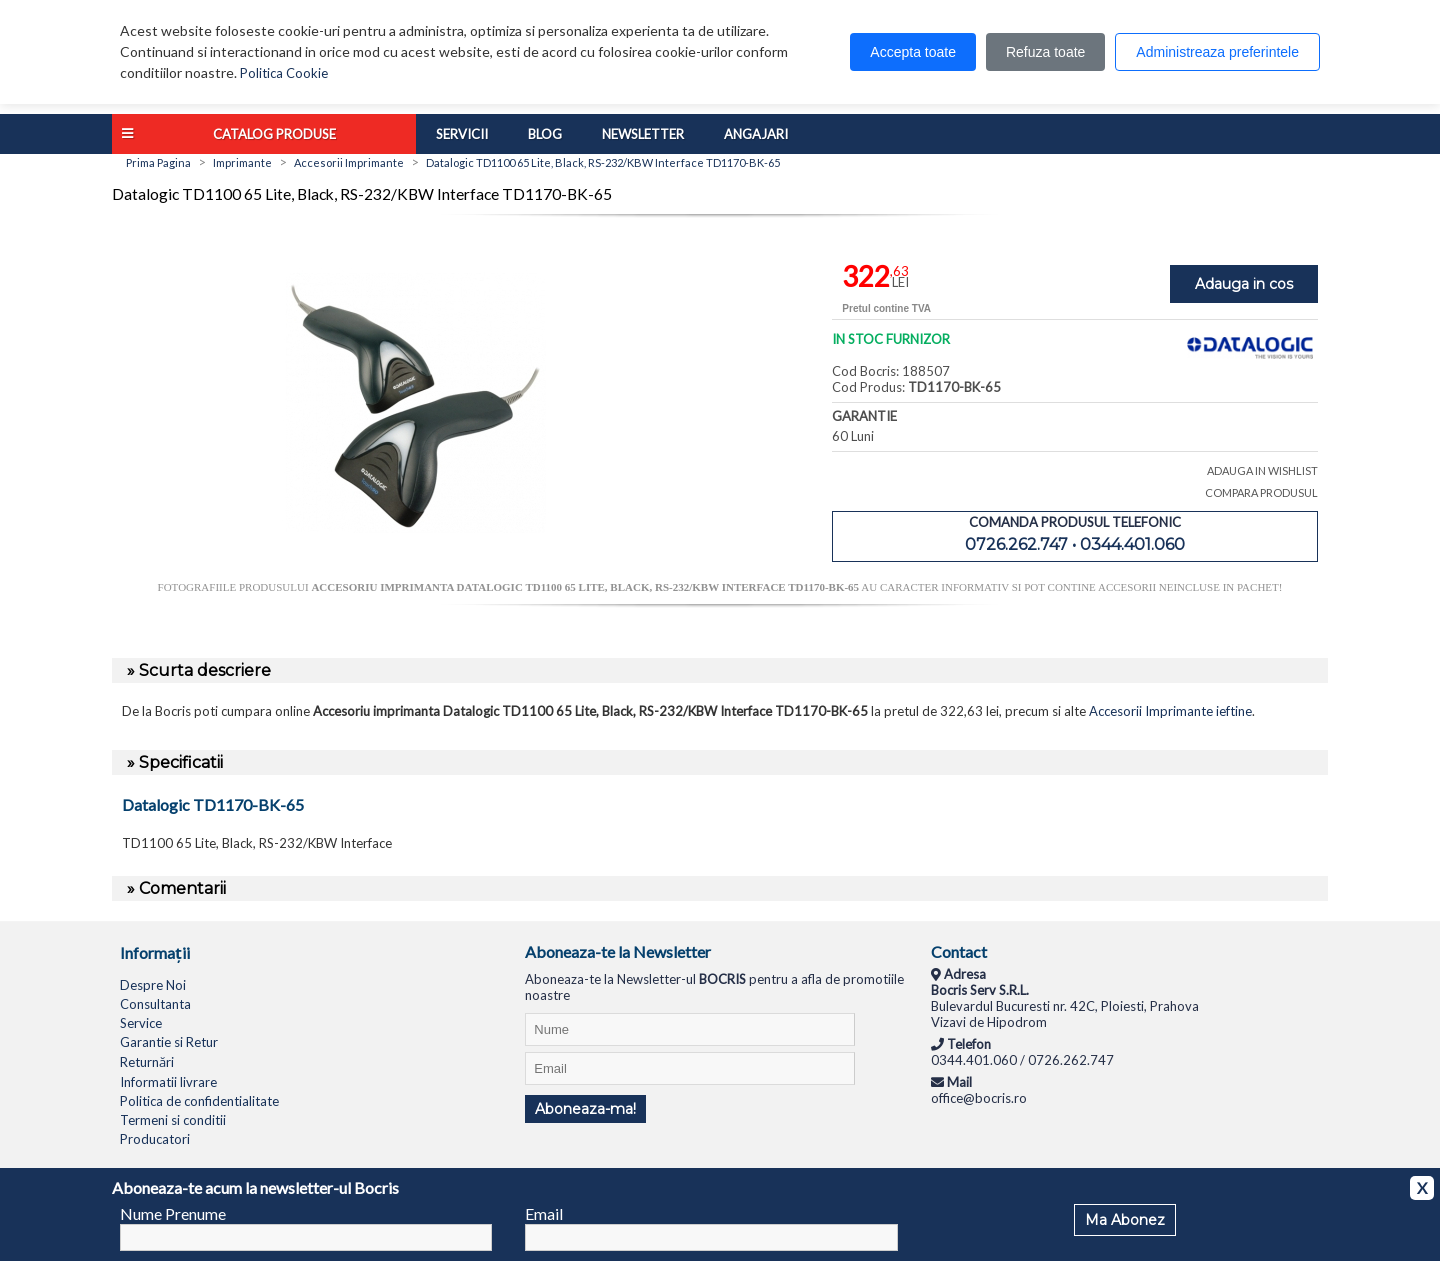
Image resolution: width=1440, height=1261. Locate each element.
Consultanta (155, 1004)
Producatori (155, 1139)
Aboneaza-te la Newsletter (618, 951)
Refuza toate (1045, 52)
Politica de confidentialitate (199, 1101)
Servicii (462, 134)
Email (544, 1213)
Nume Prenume (173, 1213)
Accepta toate (913, 52)
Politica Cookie (284, 73)
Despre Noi (153, 985)
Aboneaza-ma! (585, 1109)
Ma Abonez (1125, 1220)
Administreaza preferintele (1217, 52)
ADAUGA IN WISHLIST (1262, 470)
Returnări (147, 1062)
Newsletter (643, 134)
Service (141, 1023)
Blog (545, 134)
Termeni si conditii (173, 1120)
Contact (959, 951)
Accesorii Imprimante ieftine (1170, 711)
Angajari (756, 134)
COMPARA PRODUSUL (1261, 492)
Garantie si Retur (169, 1042)
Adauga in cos (1244, 284)
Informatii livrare (168, 1082)
